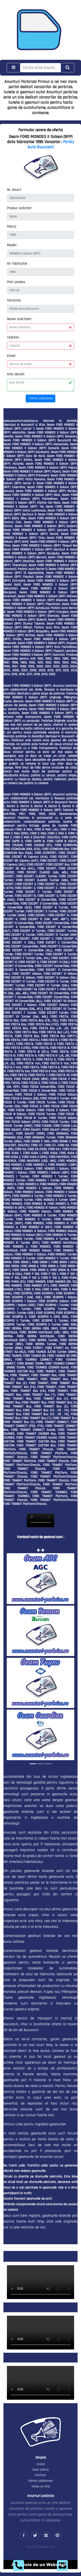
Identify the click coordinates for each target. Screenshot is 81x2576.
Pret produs (16, 281)
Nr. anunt (14, 189)
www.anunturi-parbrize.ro (20, 421)
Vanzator (14, 300)
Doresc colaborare (40, 2481)
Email (11, 355)
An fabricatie (17, 263)
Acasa (41, 2464)
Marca (11, 226)
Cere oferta (40, 2470)
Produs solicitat (19, 208)
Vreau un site (40, 2486)
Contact (40, 2475)
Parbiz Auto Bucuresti (50, 144)
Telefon (13, 337)
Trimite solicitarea (40, 398)
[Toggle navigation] (13, 67)
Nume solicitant (19, 318)
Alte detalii (15, 374)
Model (11, 245)
